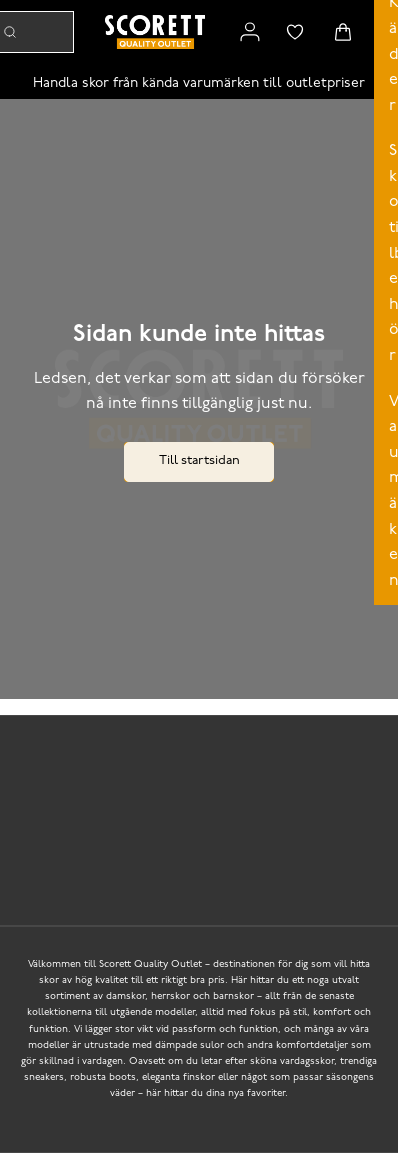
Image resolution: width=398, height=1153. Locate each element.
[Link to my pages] (250, 32)
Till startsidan (199, 460)
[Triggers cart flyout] (343, 32)
